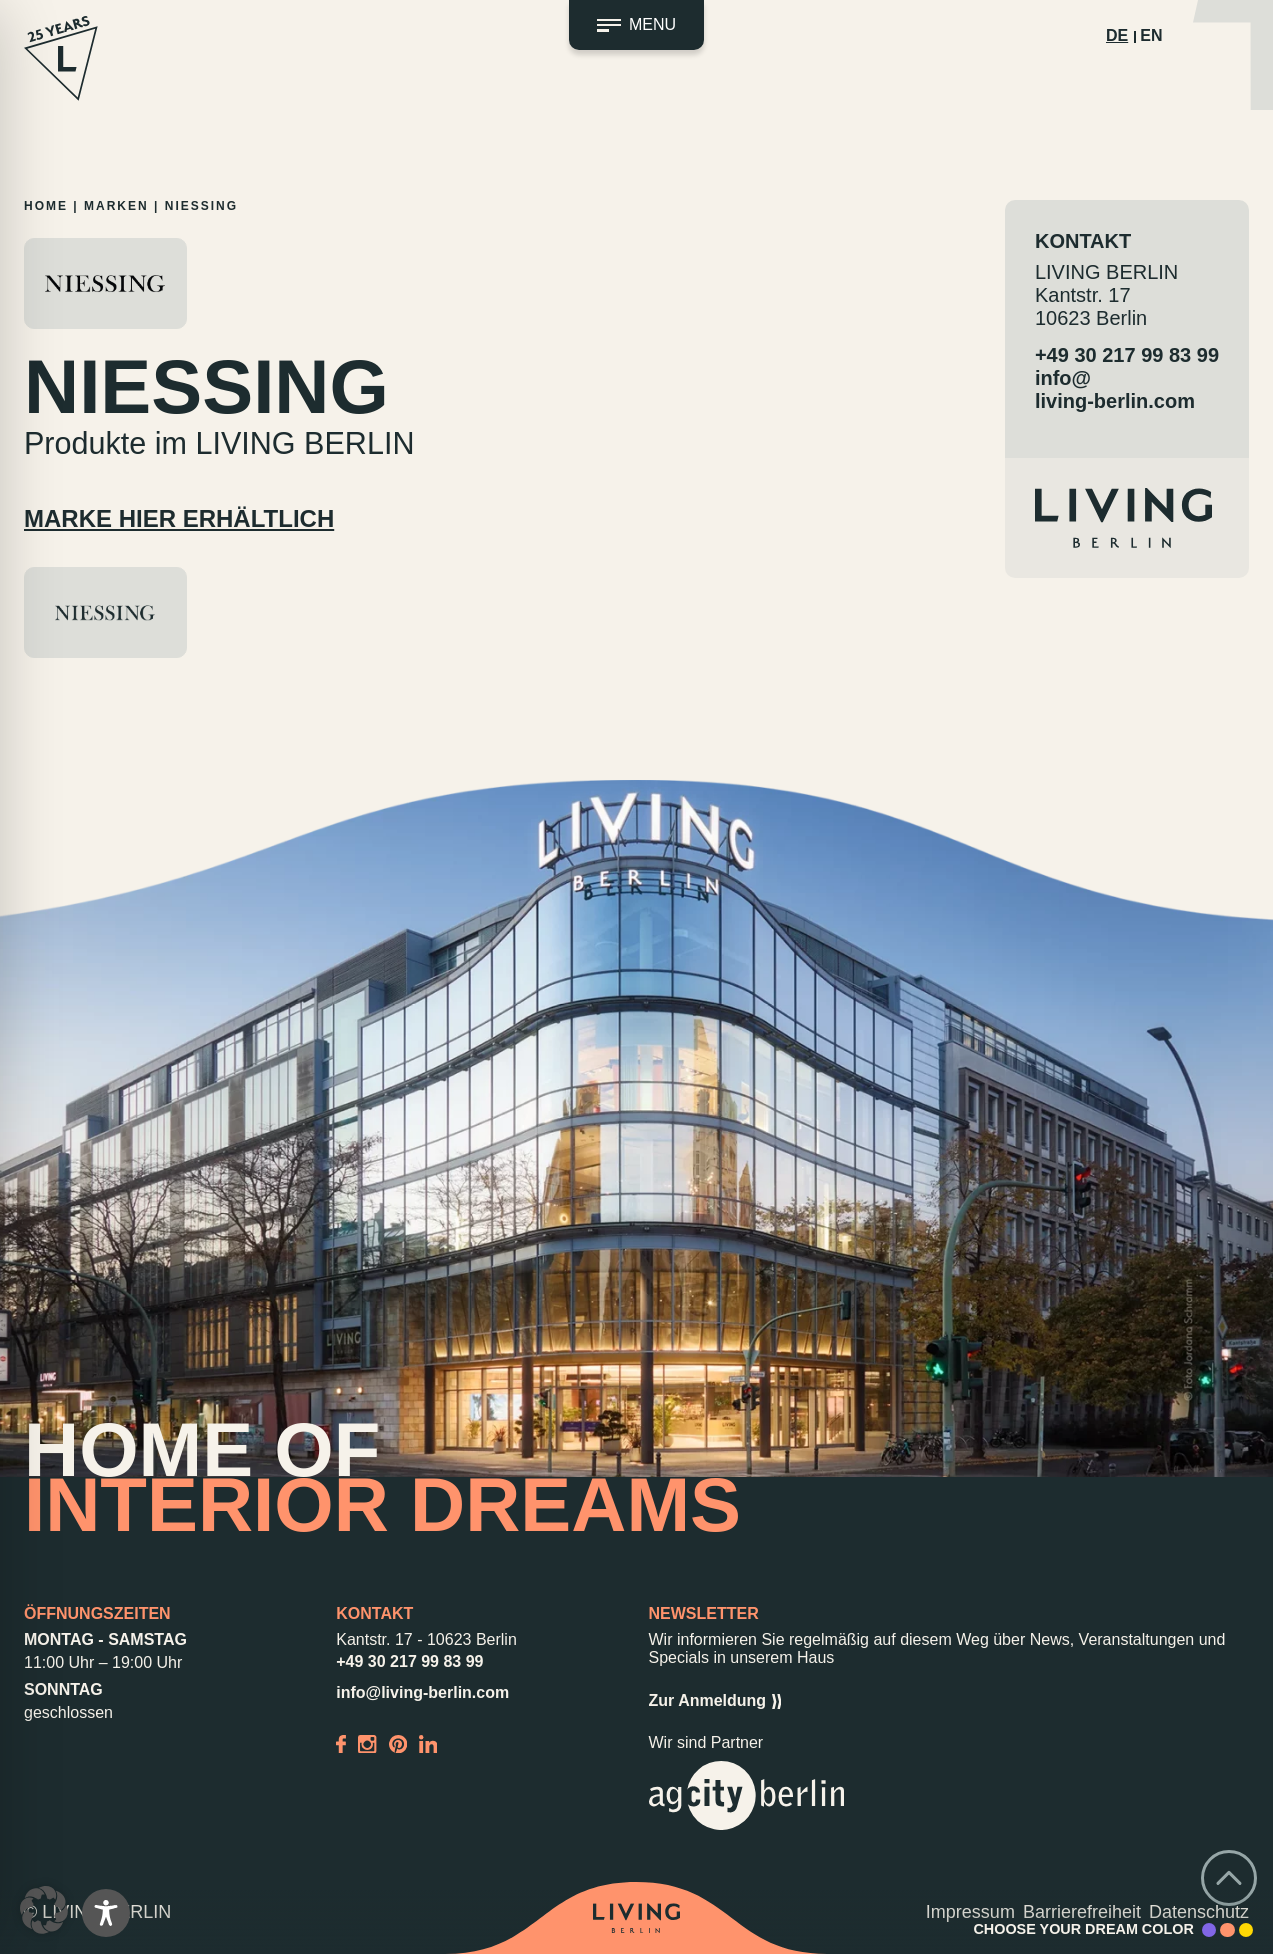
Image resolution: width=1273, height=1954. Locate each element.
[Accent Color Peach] (1227, 1930)
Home (46, 206)
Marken (116, 206)
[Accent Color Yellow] (1246, 1930)
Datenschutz (1199, 1912)
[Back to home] (637, 1918)
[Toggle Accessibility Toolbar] (106, 1913)
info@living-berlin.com (1115, 389)
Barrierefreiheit (1082, 1912)
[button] (44, 1910)
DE (1117, 35)
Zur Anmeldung (715, 1701)
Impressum (970, 1912)
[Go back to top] (1229, 1878)
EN (1151, 35)
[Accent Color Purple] (1209, 1930)
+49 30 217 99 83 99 (1127, 355)
